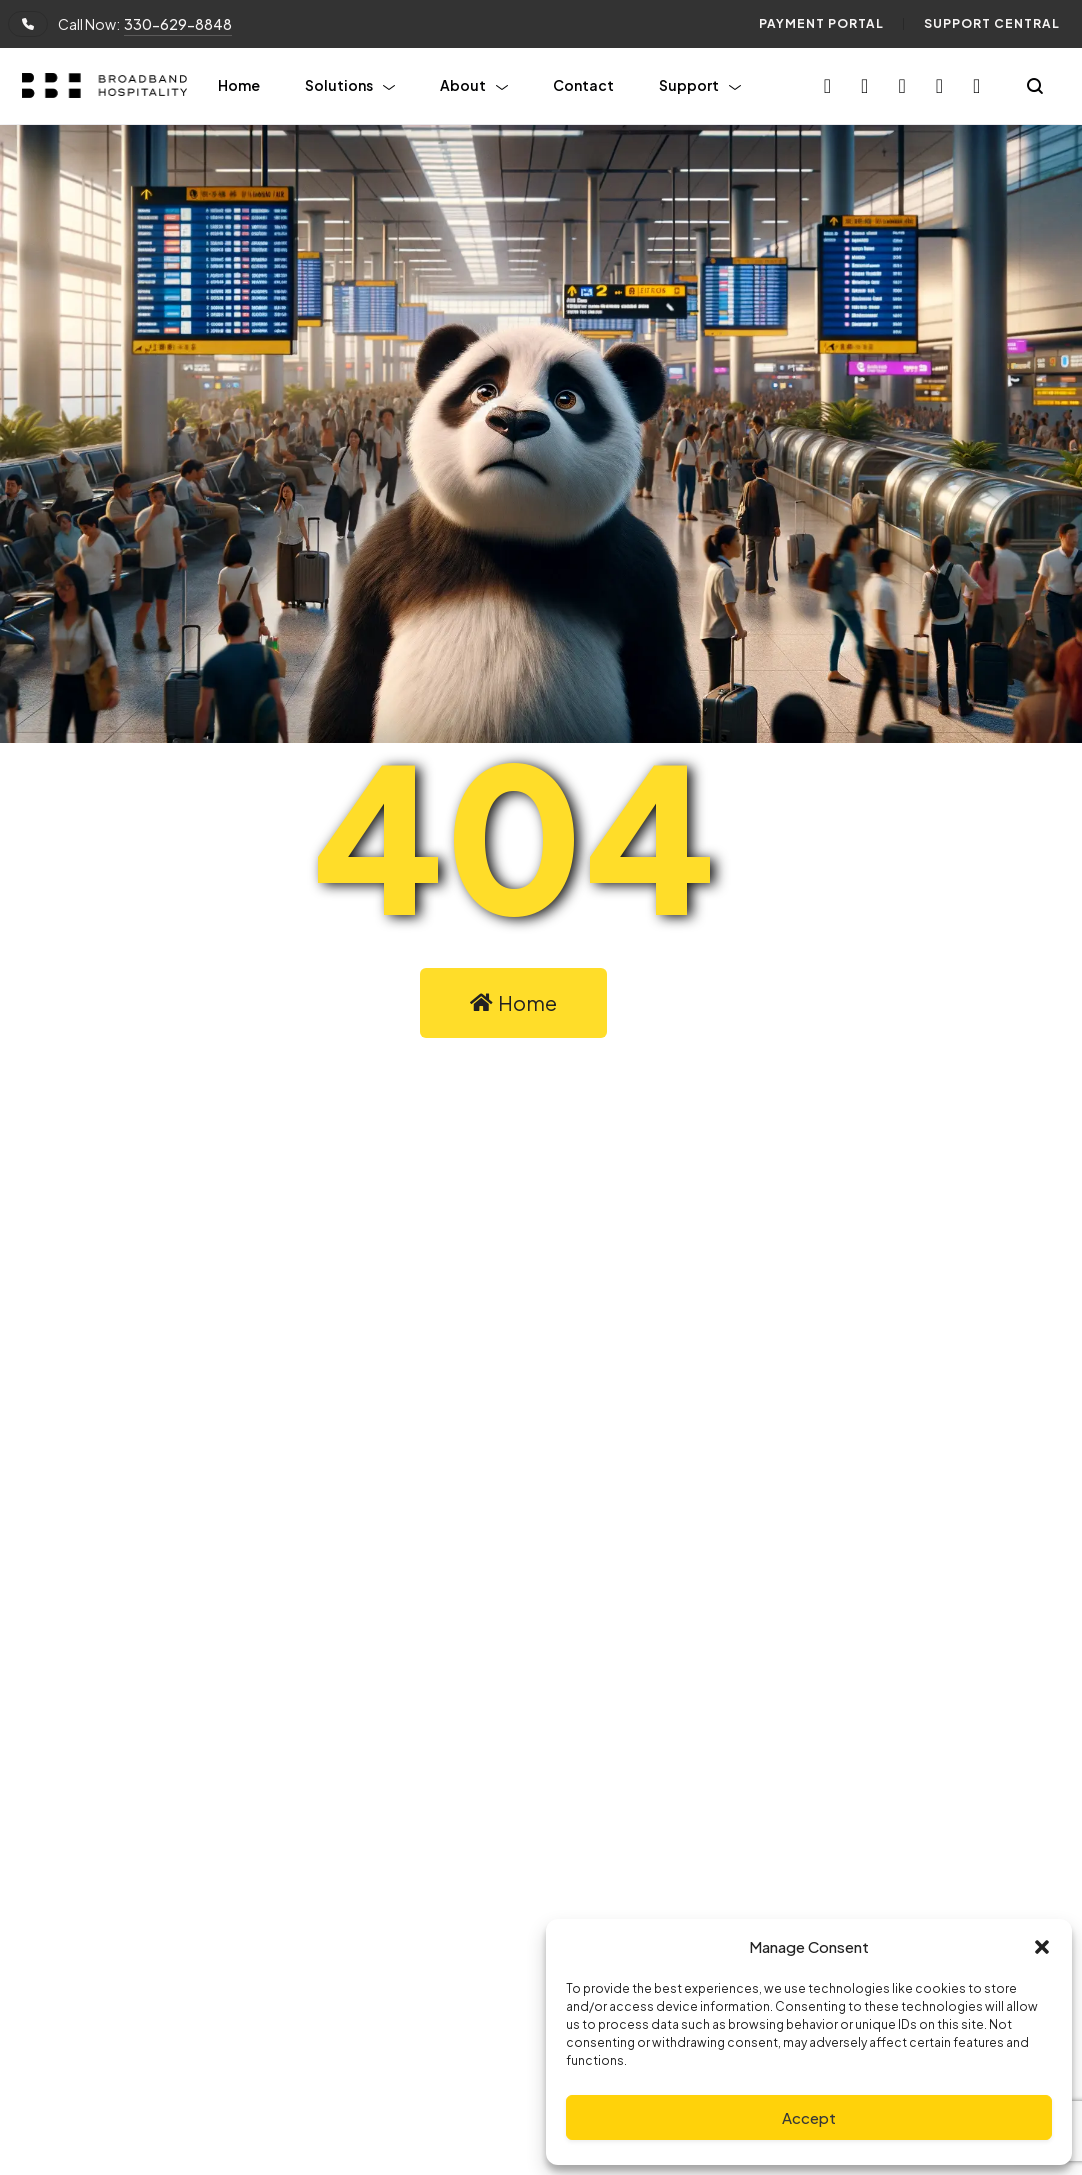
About (463, 85)
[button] (1042, 1947)
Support (689, 85)
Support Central (992, 23)
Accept (809, 2117)
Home (239, 85)
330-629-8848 (178, 24)
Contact (583, 85)
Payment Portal (821, 23)
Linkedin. (627, 1676)
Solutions (339, 85)
